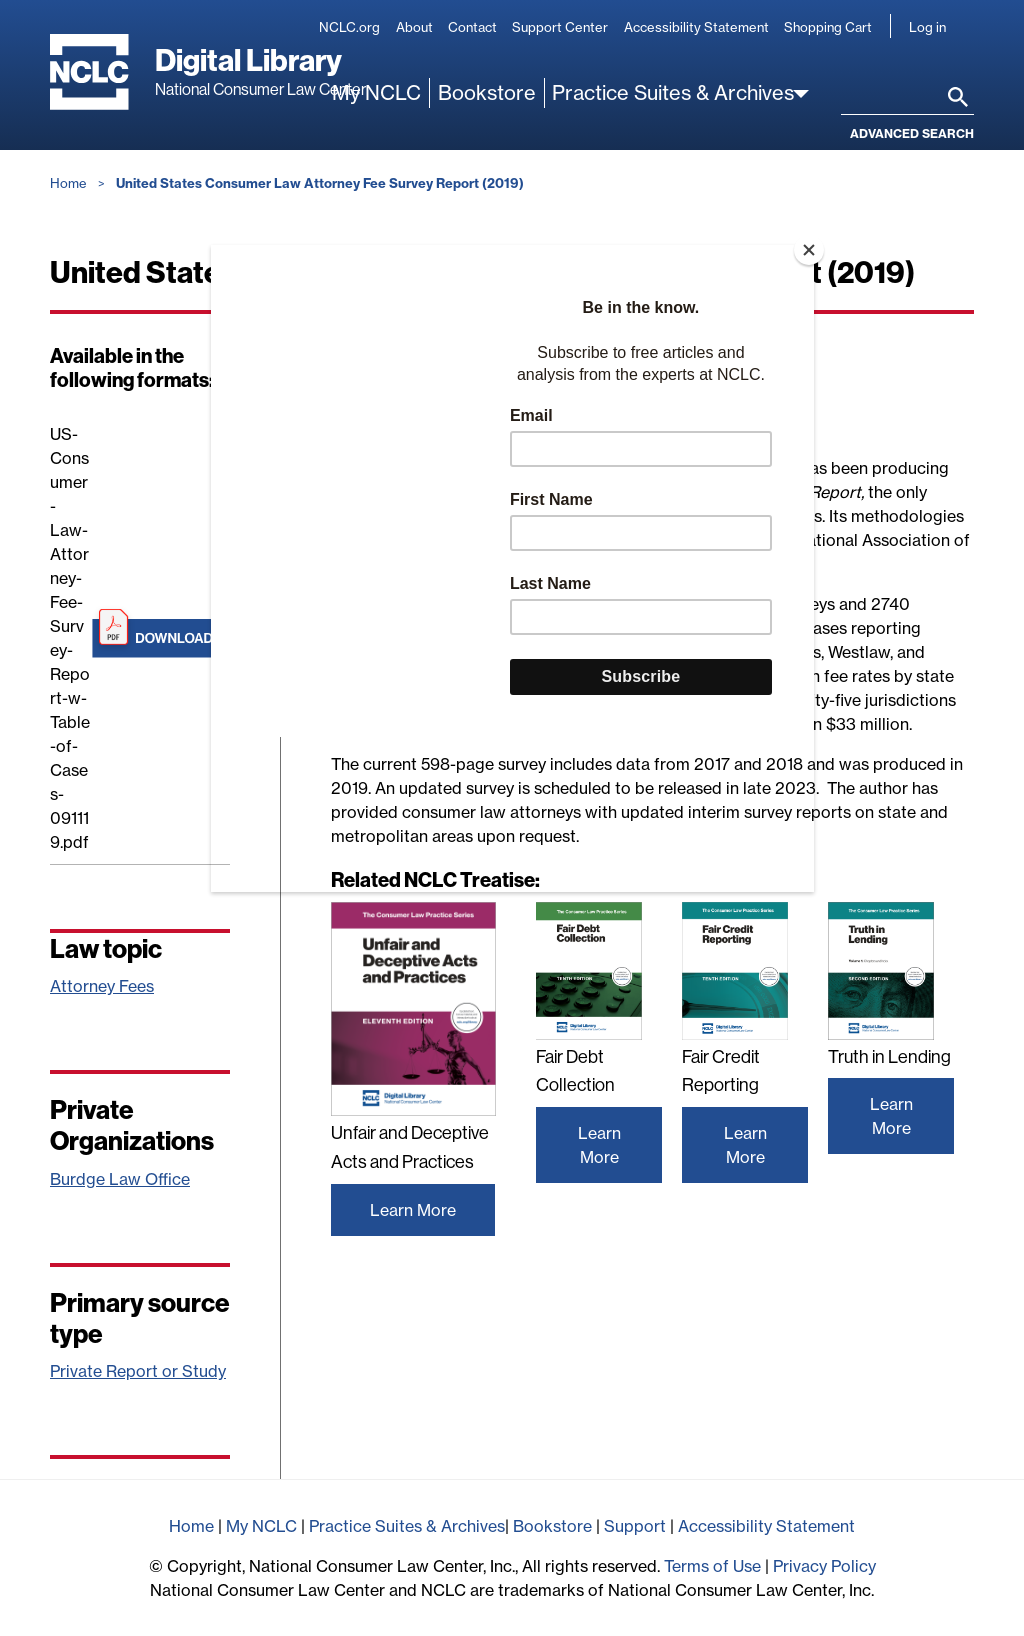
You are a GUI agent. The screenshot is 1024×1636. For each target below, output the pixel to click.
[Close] (809, 250)
